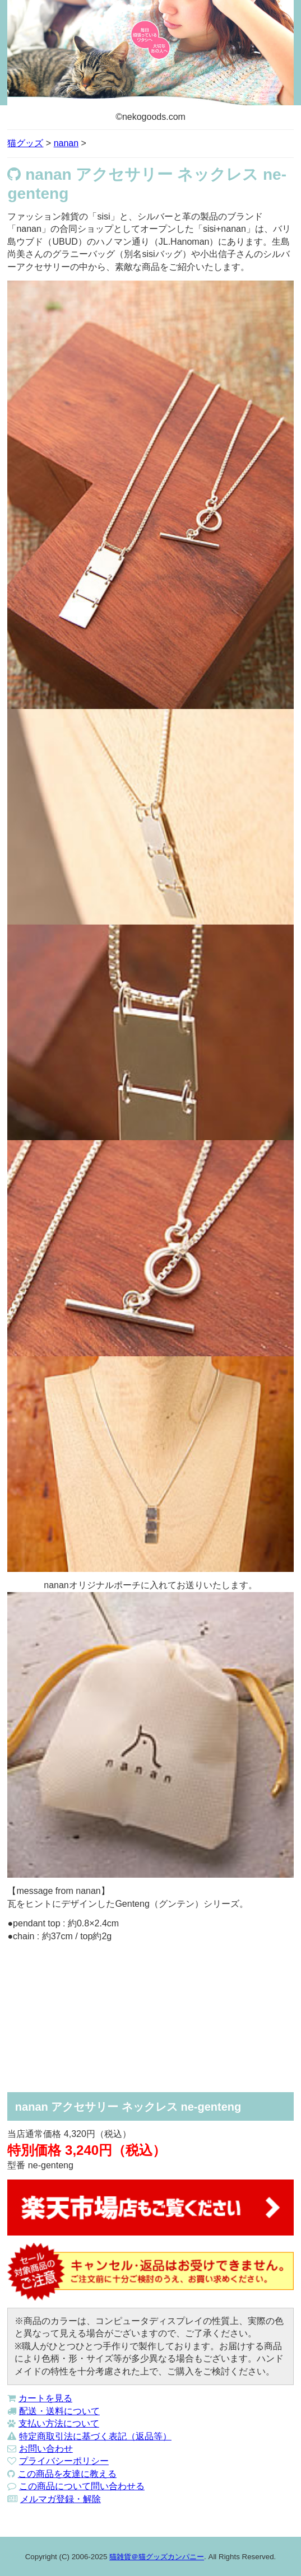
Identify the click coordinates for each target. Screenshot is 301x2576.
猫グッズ (25, 143)
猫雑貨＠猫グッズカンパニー (156, 2556)
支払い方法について (58, 2423)
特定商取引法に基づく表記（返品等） (95, 2436)
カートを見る (45, 2398)
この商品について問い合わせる (82, 2486)
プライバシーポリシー (64, 2461)
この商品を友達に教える (67, 2474)
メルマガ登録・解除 (60, 2499)
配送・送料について (59, 2411)
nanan (66, 143)
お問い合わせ (46, 2448)
